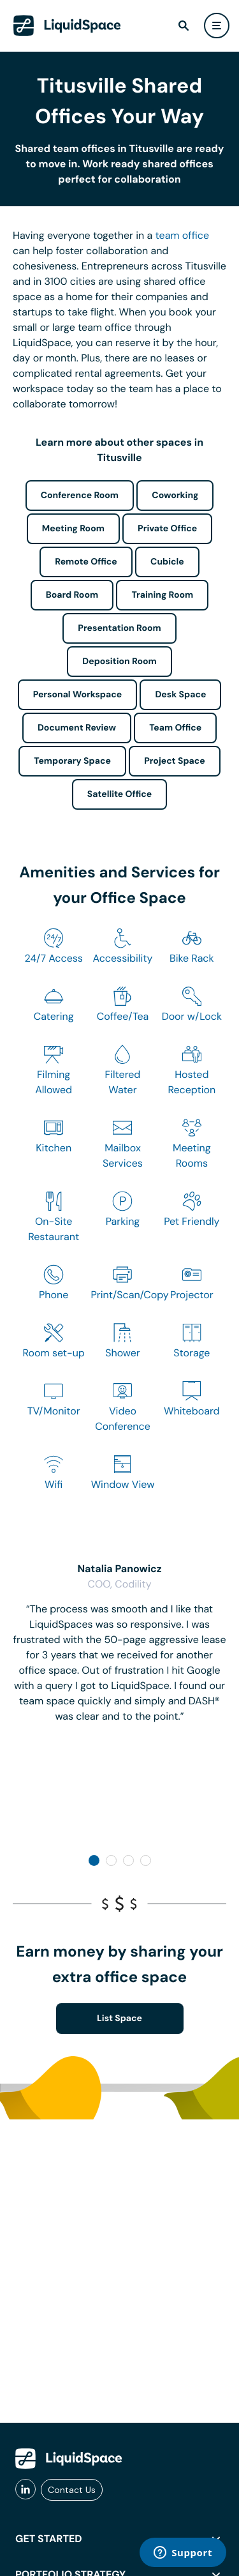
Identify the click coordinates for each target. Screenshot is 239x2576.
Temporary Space (72, 761)
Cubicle (167, 562)
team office (183, 235)
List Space (119, 2018)
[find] (183, 25)
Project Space (174, 761)
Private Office (167, 528)
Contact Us (72, 2490)
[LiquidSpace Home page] (67, 25)
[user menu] (216, 25)
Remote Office (86, 562)
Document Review (77, 728)
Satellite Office (119, 794)
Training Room (162, 595)
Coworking (175, 495)
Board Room (72, 595)
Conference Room (80, 495)
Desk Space (180, 695)
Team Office (175, 728)
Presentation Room (119, 628)
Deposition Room (119, 661)
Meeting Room (73, 528)
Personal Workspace (77, 695)
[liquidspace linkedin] (25, 2490)
